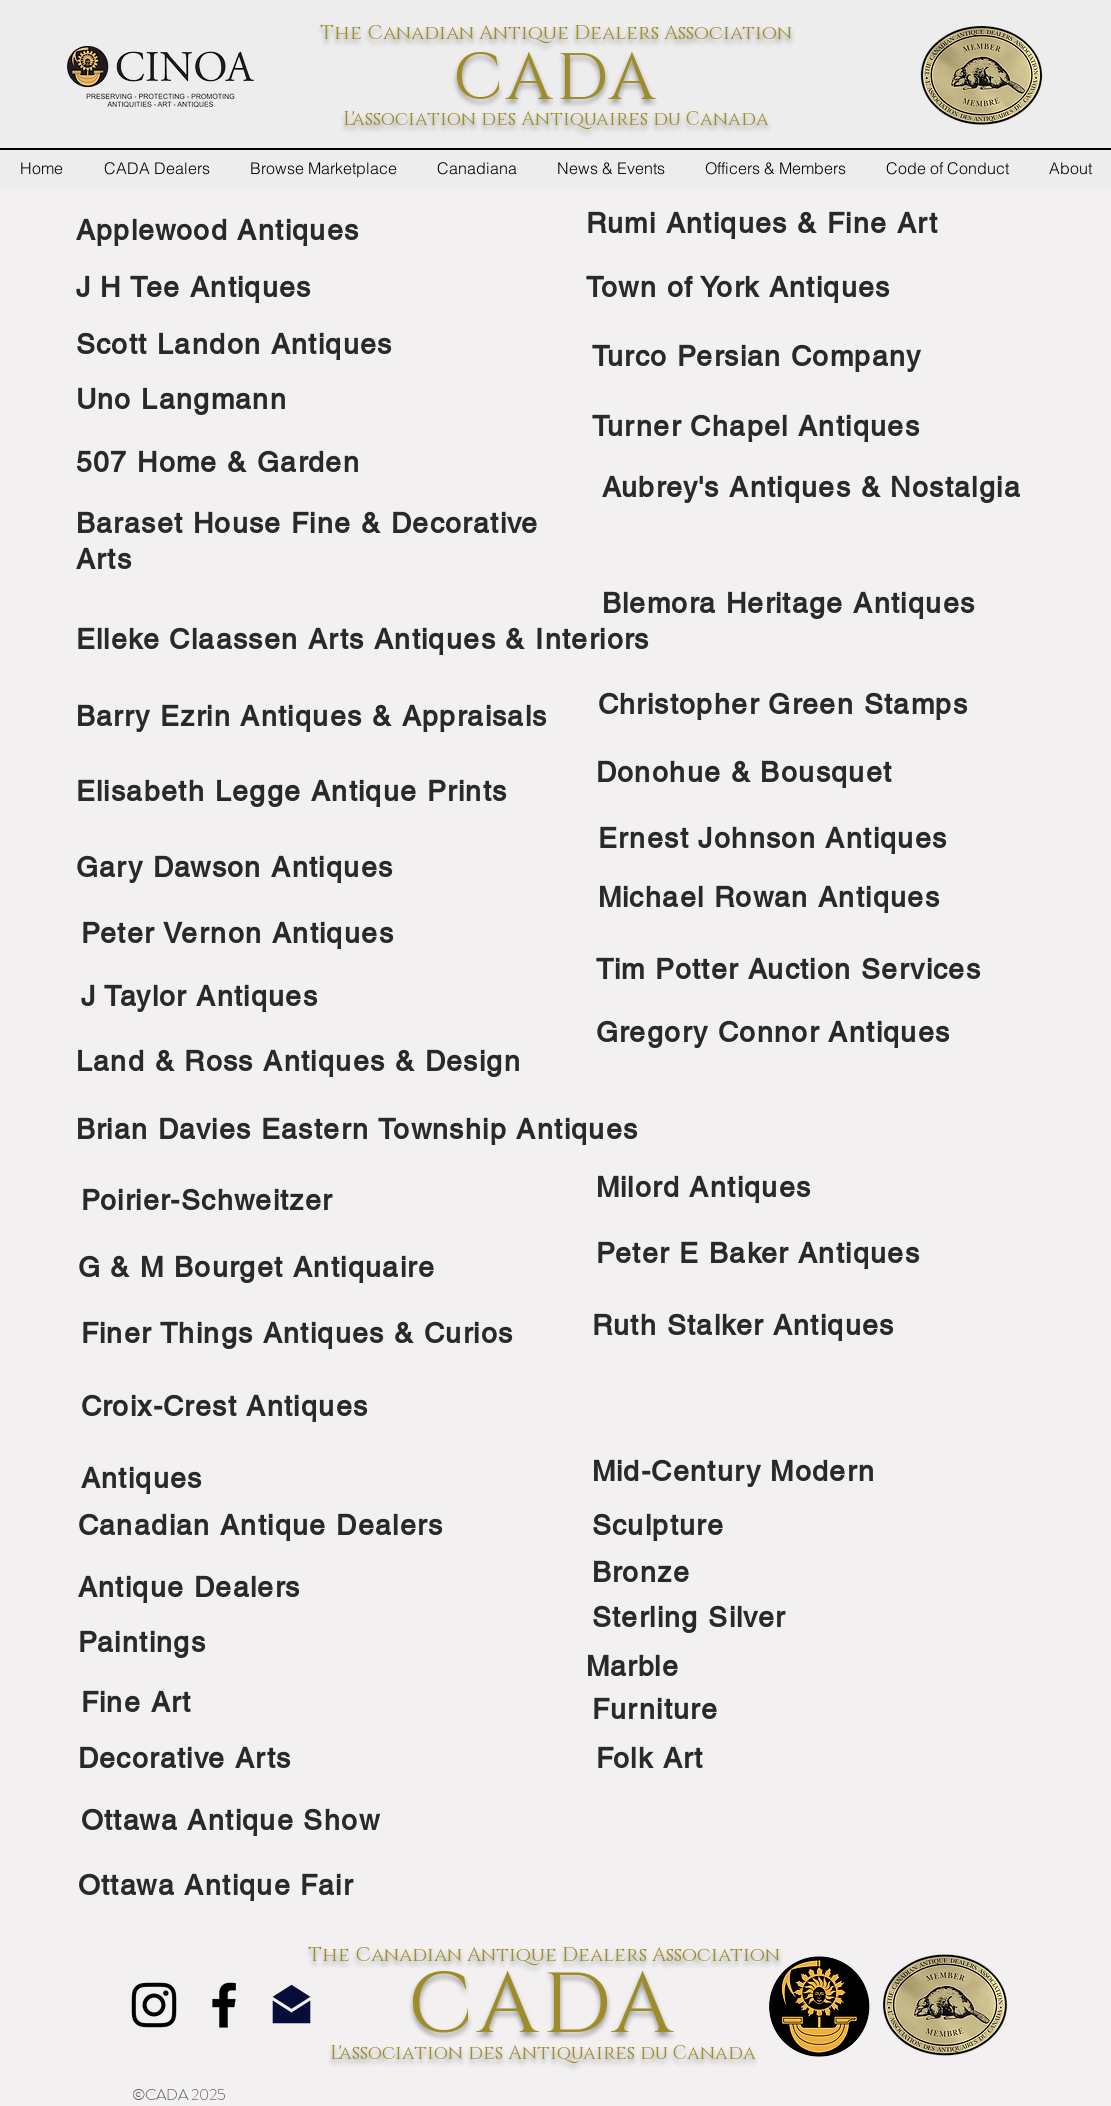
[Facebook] (224, 2005)
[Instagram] (154, 2005)
